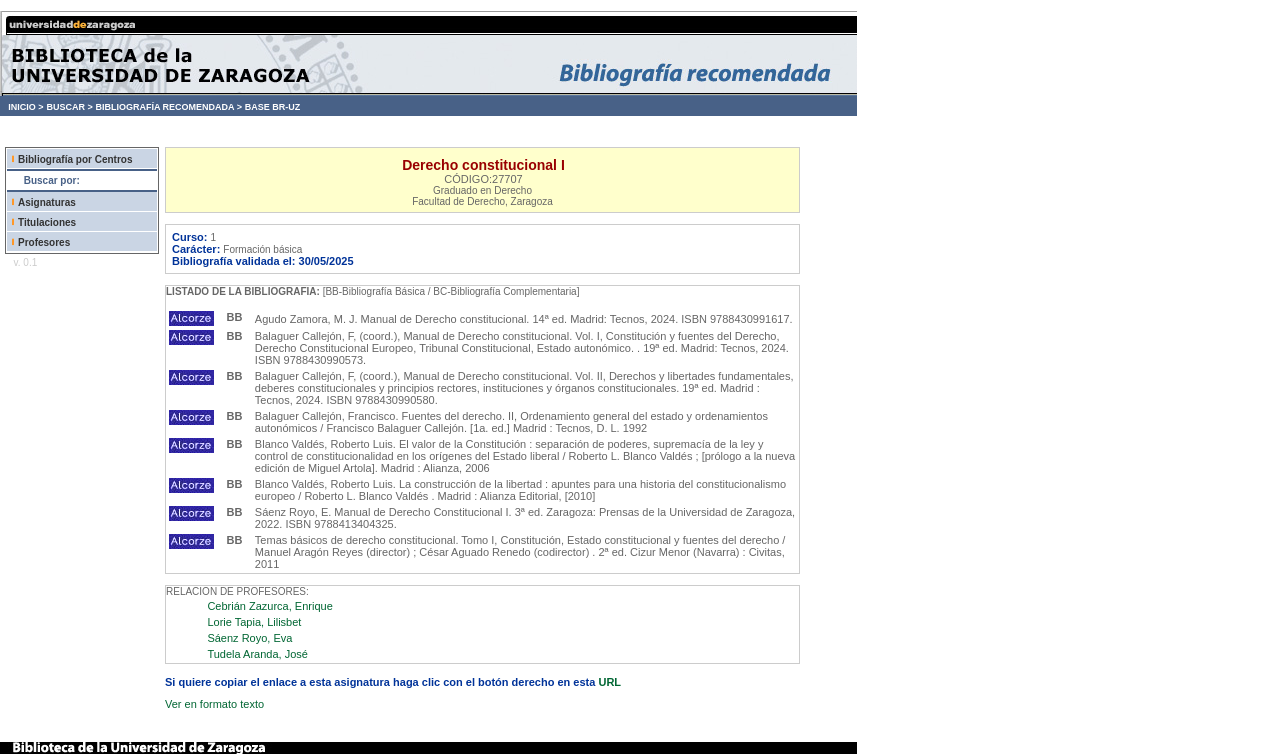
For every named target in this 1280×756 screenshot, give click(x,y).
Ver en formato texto (214, 704)
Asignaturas (47, 202)
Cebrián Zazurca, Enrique (269, 606)
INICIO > (25, 107)
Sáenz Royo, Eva (249, 638)
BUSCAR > (69, 107)
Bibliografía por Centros (75, 159)
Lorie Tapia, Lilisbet (254, 622)
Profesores (44, 242)
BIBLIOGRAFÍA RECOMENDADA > (168, 107)
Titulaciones (47, 222)
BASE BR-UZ (273, 107)
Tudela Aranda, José (257, 654)
